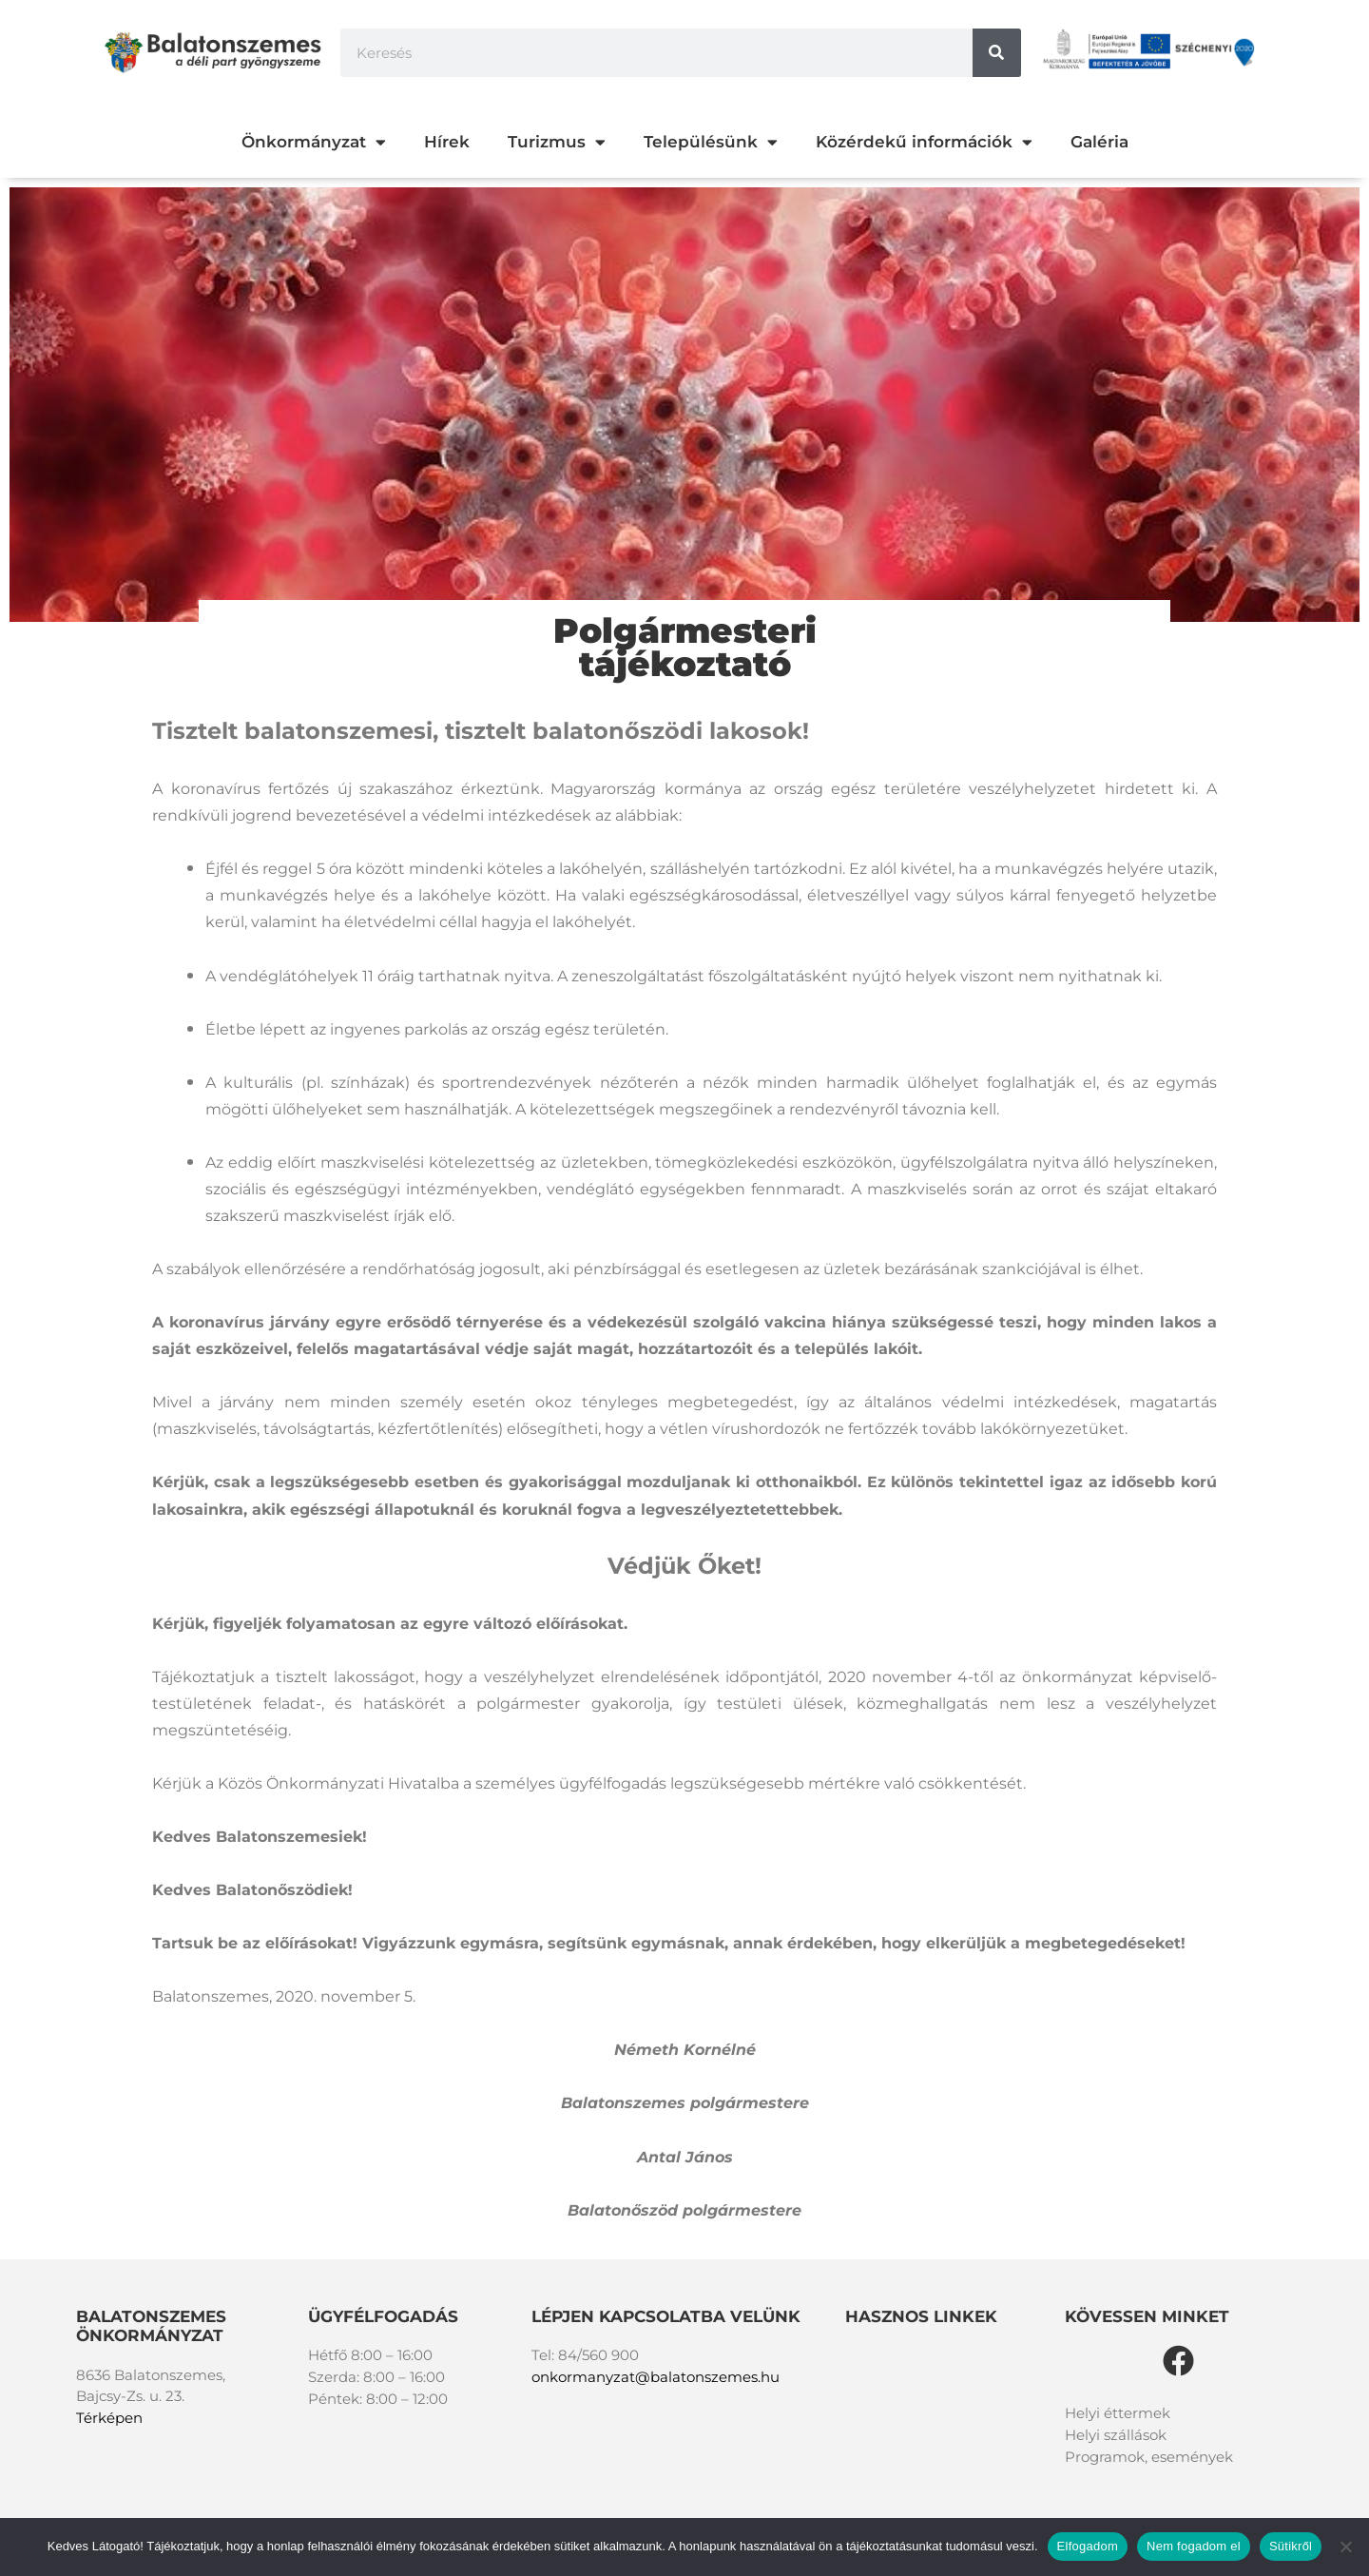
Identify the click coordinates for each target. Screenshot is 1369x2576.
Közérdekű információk (924, 142)
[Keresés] (997, 53)
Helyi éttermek (1117, 2413)
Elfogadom (1087, 2546)
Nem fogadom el (1194, 2546)
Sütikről (1290, 2546)
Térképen (109, 2418)
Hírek (447, 141)
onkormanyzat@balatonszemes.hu (655, 2377)
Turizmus (557, 142)
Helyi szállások (1116, 2435)
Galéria (1099, 141)
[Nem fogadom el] (1345, 2546)
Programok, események (1149, 2457)
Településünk (711, 142)
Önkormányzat (313, 142)
